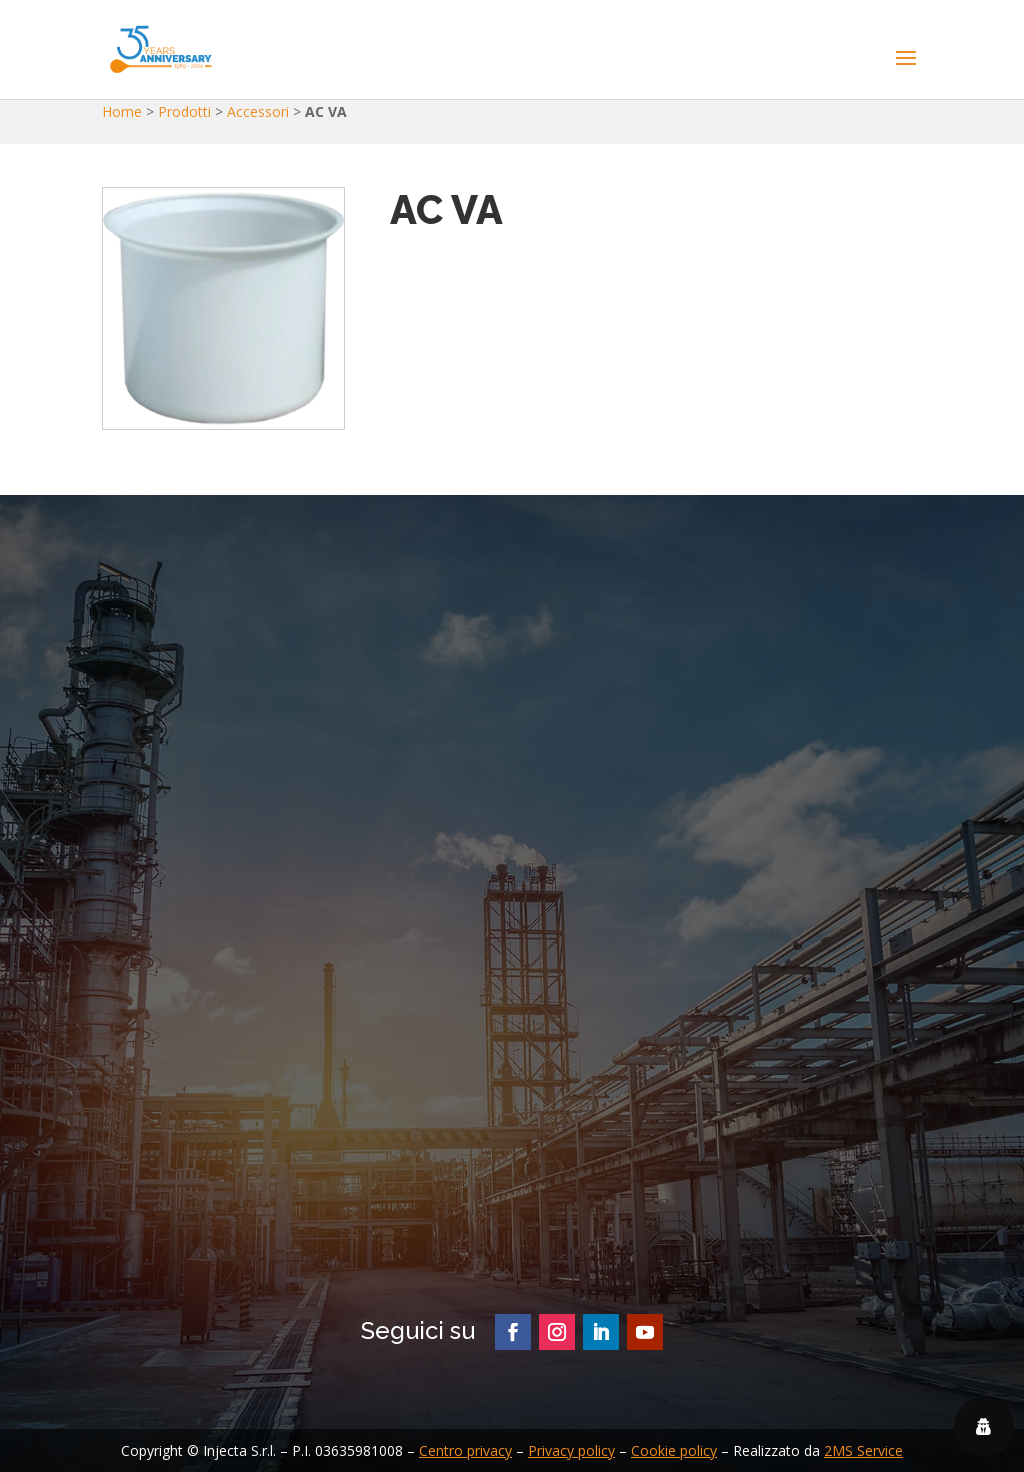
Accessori (258, 111)
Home (122, 111)
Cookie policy (674, 1450)
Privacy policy (571, 1450)
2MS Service (863, 1450)
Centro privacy (465, 1450)
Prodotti (184, 111)
